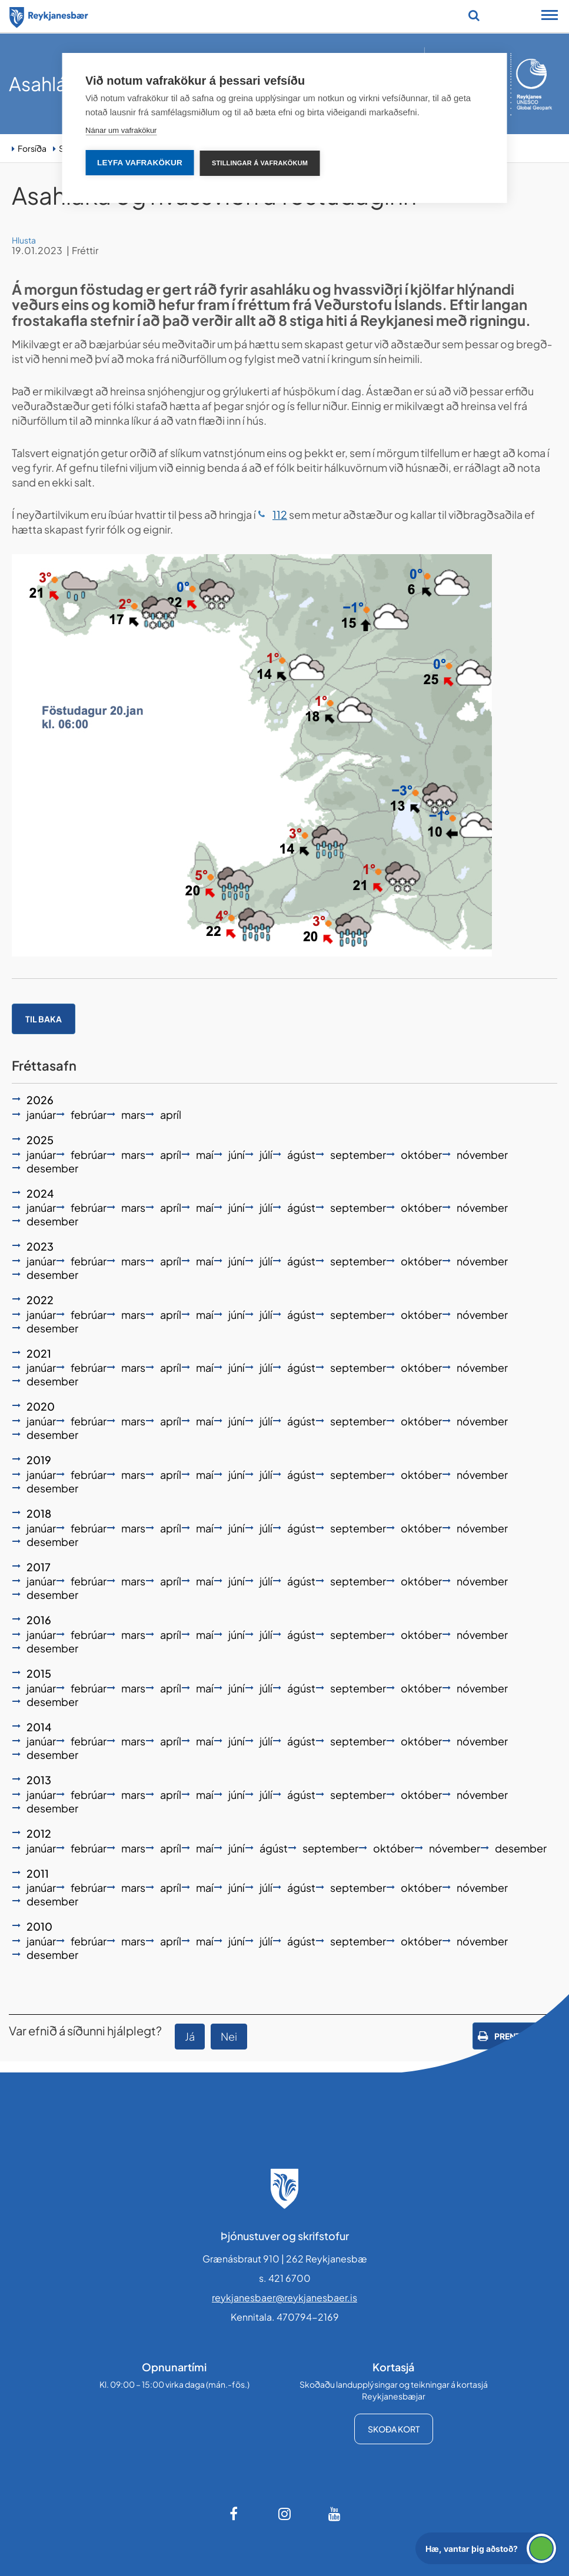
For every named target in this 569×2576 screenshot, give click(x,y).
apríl (170, 1114)
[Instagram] (285, 2513)
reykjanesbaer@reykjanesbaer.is (284, 2297)
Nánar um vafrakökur (121, 130)
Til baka (43, 1019)
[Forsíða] (49, 15)
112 (279, 514)
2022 (40, 1300)
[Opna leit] (474, 15)
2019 (38, 1460)
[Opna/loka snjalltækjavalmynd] (549, 16)
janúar (41, 1114)
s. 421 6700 (285, 2278)
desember (52, 1168)
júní (236, 1154)
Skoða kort (394, 2429)
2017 (38, 1567)
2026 (40, 1100)
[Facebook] (234, 2513)
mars (133, 1114)
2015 (38, 1673)
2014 (38, 1727)
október (421, 1154)
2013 (38, 1780)
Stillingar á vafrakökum (260, 162)
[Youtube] (335, 2513)
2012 (38, 1833)
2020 (40, 1406)
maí (205, 1154)
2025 (40, 1140)
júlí (265, 1154)
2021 (38, 1353)
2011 (37, 1873)
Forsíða (32, 148)
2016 (38, 1620)
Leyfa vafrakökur (139, 162)
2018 (38, 1513)
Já (190, 2036)
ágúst (301, 1154)
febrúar (89, 1114)
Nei (229, 2036)
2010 (39, 1926)
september (358, 1154)
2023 (40, 1246)
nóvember (482, 1154)
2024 (40, 1193)
